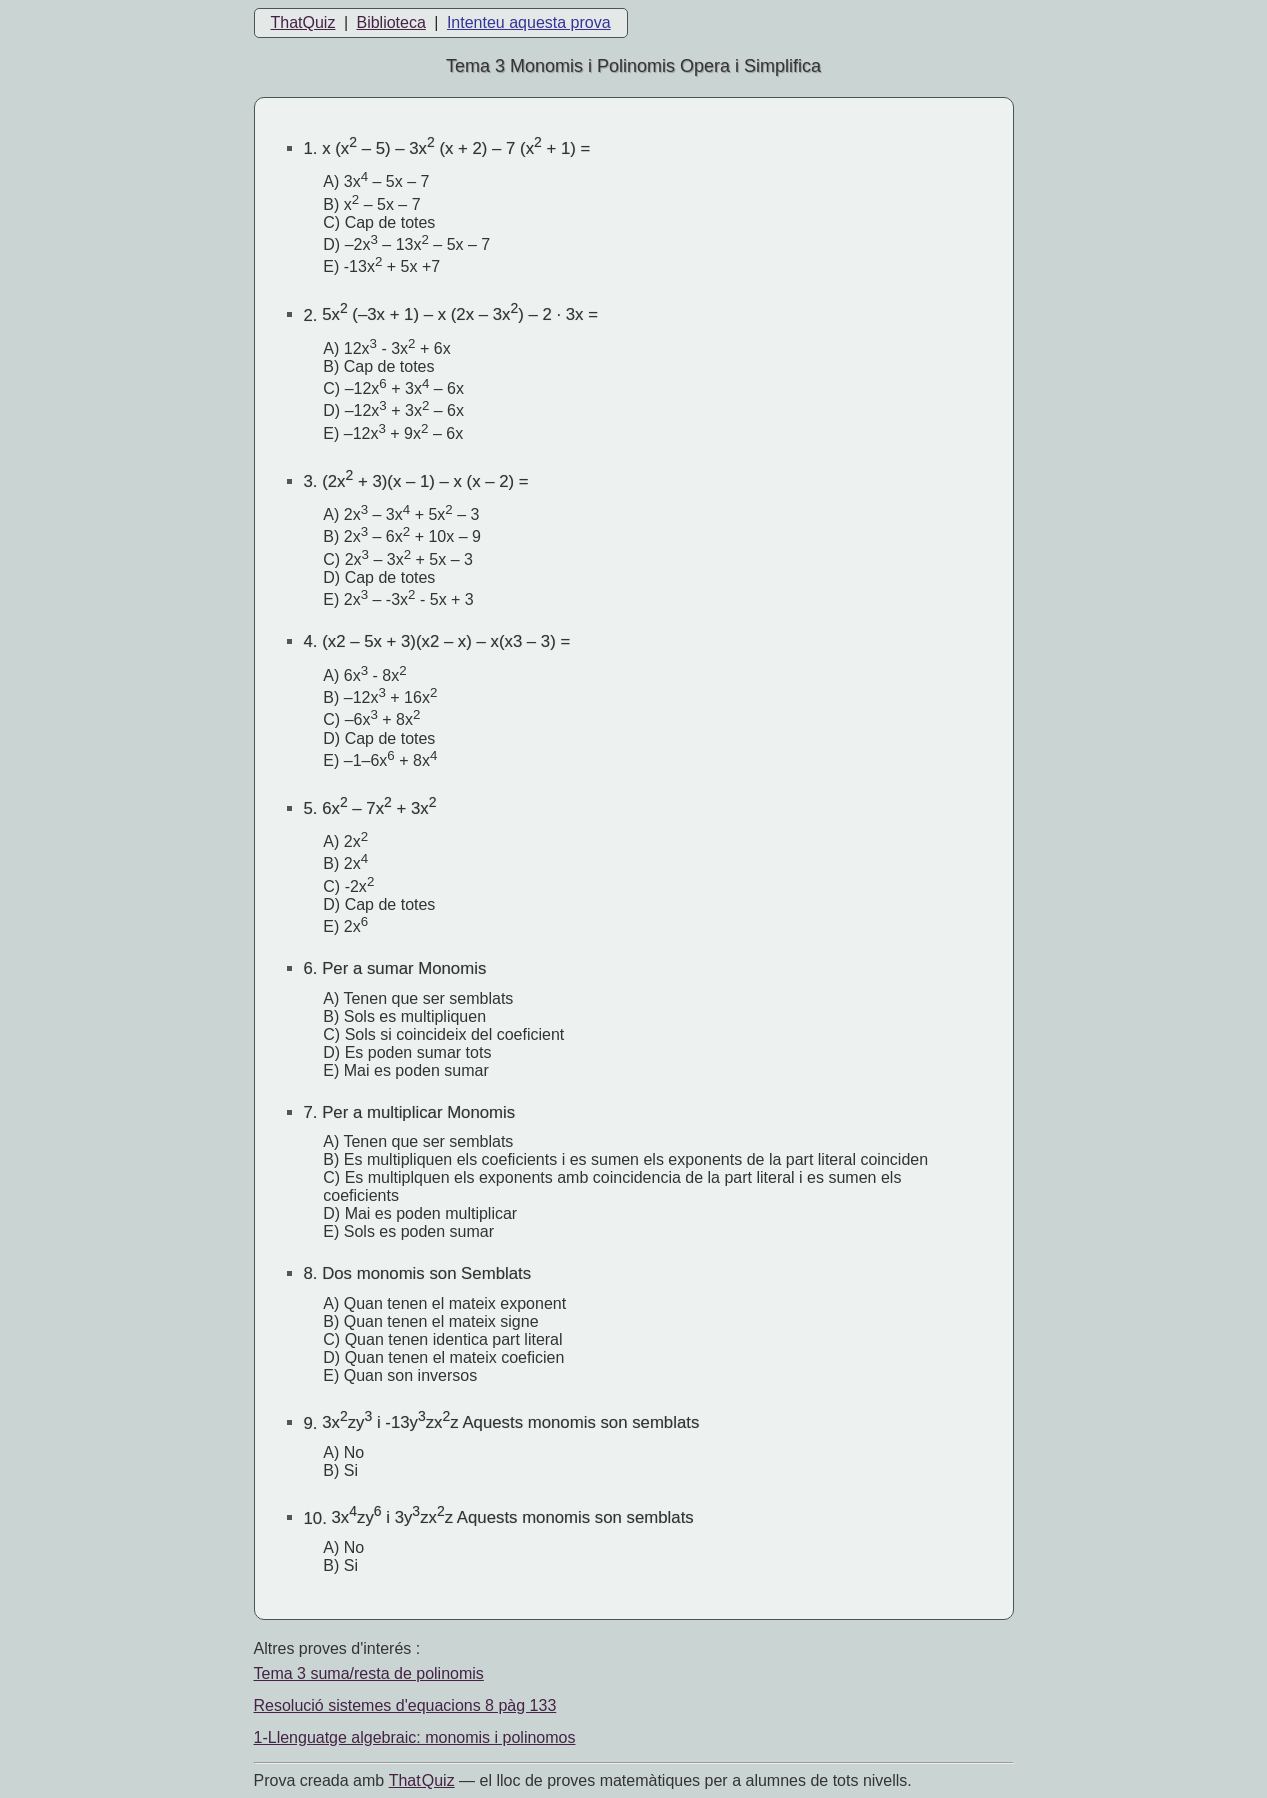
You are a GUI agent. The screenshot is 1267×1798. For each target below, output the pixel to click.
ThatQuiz (303, 22)
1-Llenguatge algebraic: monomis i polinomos (415, 1737)
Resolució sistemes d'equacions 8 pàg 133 (405, 1705)
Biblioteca (390, 22)
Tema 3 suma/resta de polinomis (369, 1673)
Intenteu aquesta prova (529, 22)
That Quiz (422, 1780)
